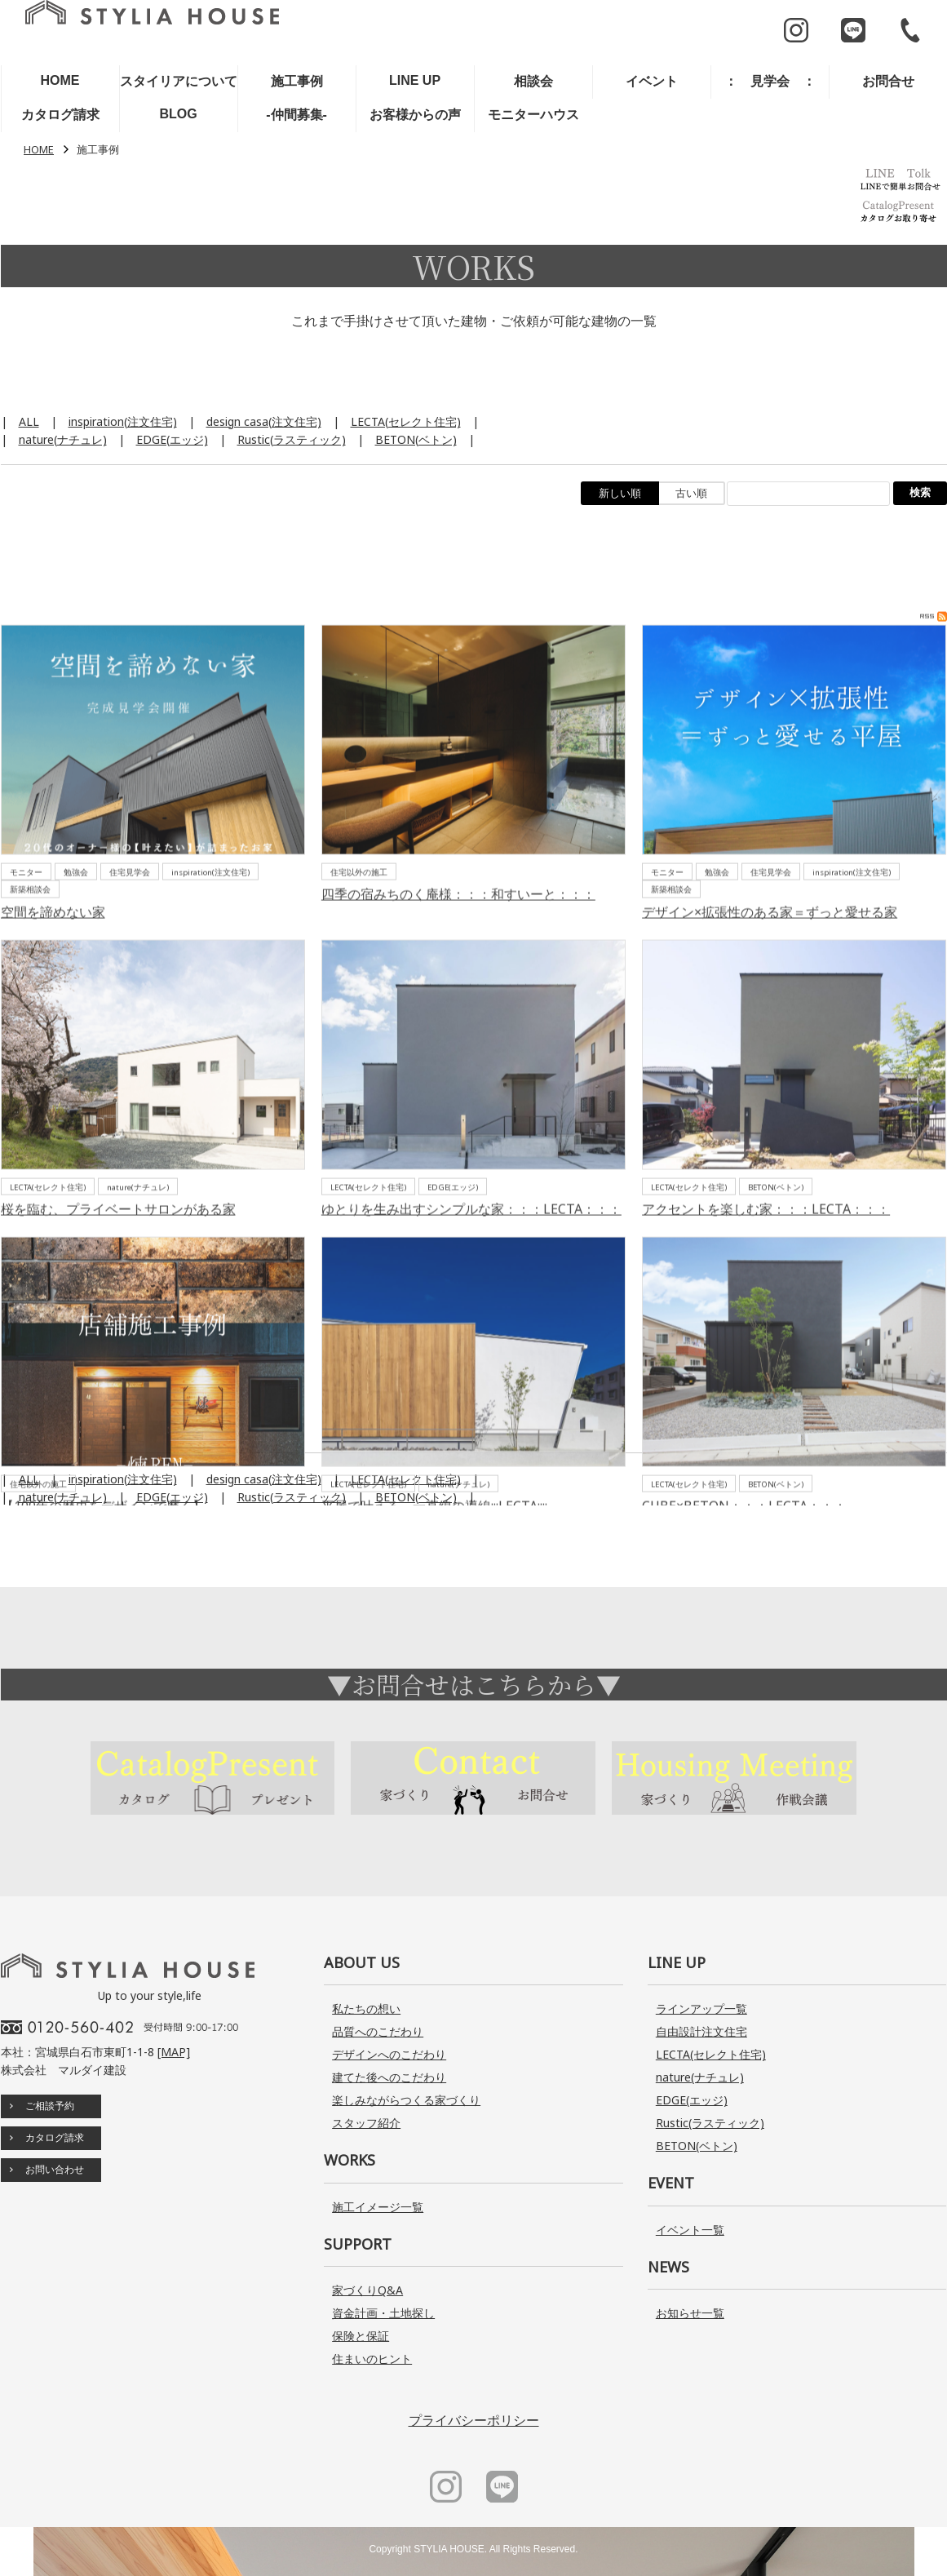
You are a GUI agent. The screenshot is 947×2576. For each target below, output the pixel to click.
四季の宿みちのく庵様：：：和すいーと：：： (458, 984)
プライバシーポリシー (474, 2420)
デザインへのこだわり (389, 2054)
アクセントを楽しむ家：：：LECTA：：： (766, 1299)
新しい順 (620, 492)
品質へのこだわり (377, 2031)
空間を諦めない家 (53, 1001)
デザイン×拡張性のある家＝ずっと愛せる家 (769, 1001)
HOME (39, 149)
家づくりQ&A (367, 2290)
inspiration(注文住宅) (123, 421)
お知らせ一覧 (690, 2313)
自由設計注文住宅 (701, 2031)
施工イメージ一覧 (377, 2207)
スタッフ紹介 (366, 2122)
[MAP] (173, 2051)
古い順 (691, 492)
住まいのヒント (372, 2358)
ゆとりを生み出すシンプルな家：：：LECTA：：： (471, 1299)
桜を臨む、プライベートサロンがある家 (118, 1299)
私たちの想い (366, 2008)
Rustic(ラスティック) (291, 439)
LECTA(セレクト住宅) (406, 421)
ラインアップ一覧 (701, 2008)
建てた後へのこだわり (389, 2077)
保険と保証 (360, 2335)
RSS (933, 706)
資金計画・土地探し (383, 2313)
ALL (29, 421)
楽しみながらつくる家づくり (406, 2100)
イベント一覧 (690, 2229)
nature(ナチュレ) (63, 439)
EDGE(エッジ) (172, 439)
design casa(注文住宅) (263, 421)
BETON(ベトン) (416, 439)
